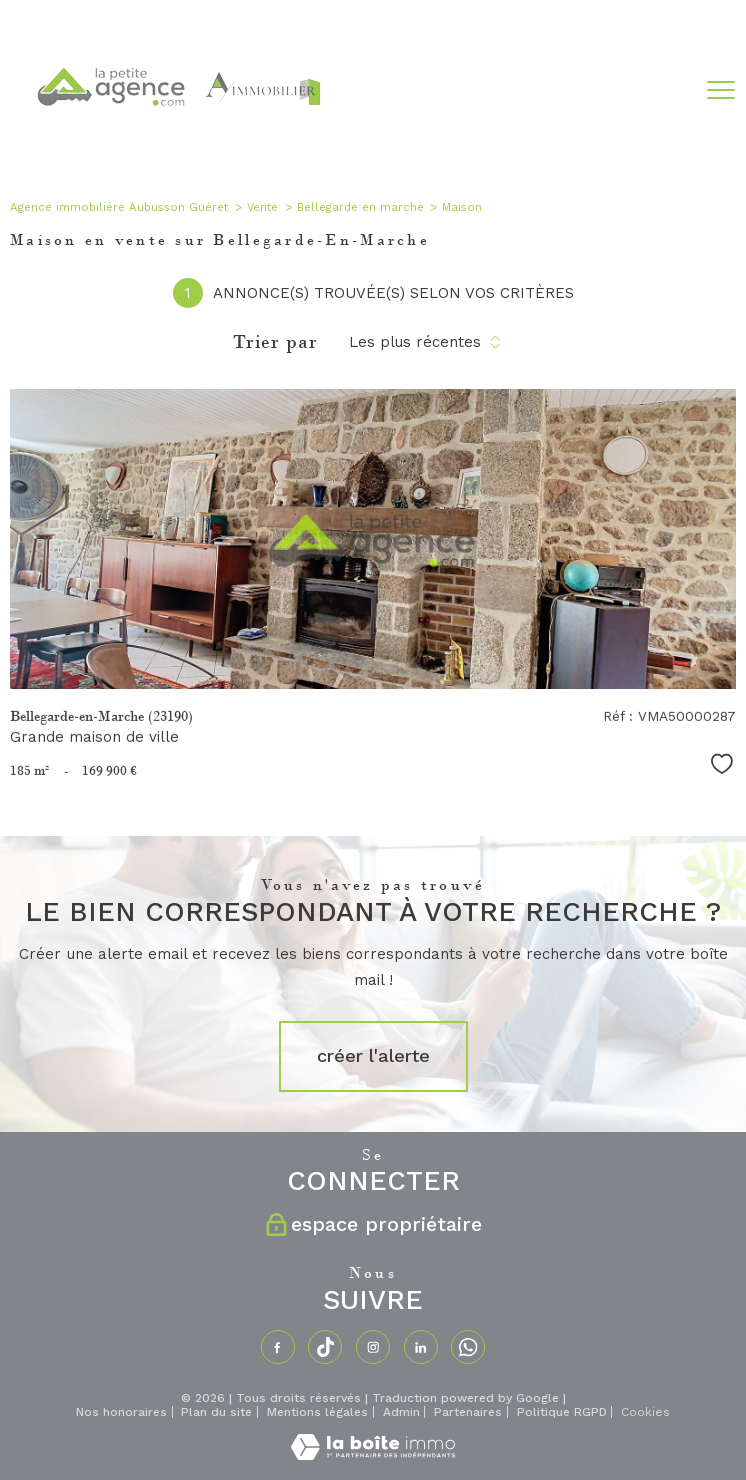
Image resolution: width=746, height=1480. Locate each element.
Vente (262, 207)
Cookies (645, 1412)
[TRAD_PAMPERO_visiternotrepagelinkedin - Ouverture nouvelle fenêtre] (421, 1347)
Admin (401, 1412)
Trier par (275, 342)
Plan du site (216, 1412)
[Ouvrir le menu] (721, 91)
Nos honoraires (121, 1412)
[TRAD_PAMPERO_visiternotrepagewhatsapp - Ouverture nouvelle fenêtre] (468, 1347)
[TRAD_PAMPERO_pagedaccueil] (177, 142)
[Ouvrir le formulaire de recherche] (667, 90)
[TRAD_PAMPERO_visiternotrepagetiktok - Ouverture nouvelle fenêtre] (325, 1347)
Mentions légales (317, 1412)
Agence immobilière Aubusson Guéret (119, 207)
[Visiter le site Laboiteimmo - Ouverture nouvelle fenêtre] (373, 1455)
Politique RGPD (562, 1412)
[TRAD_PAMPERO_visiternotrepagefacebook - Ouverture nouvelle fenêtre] (278, 1347)
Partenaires (468, 1412)
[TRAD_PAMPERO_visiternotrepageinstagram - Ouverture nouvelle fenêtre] (373, 1347)
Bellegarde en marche (360, 207)
